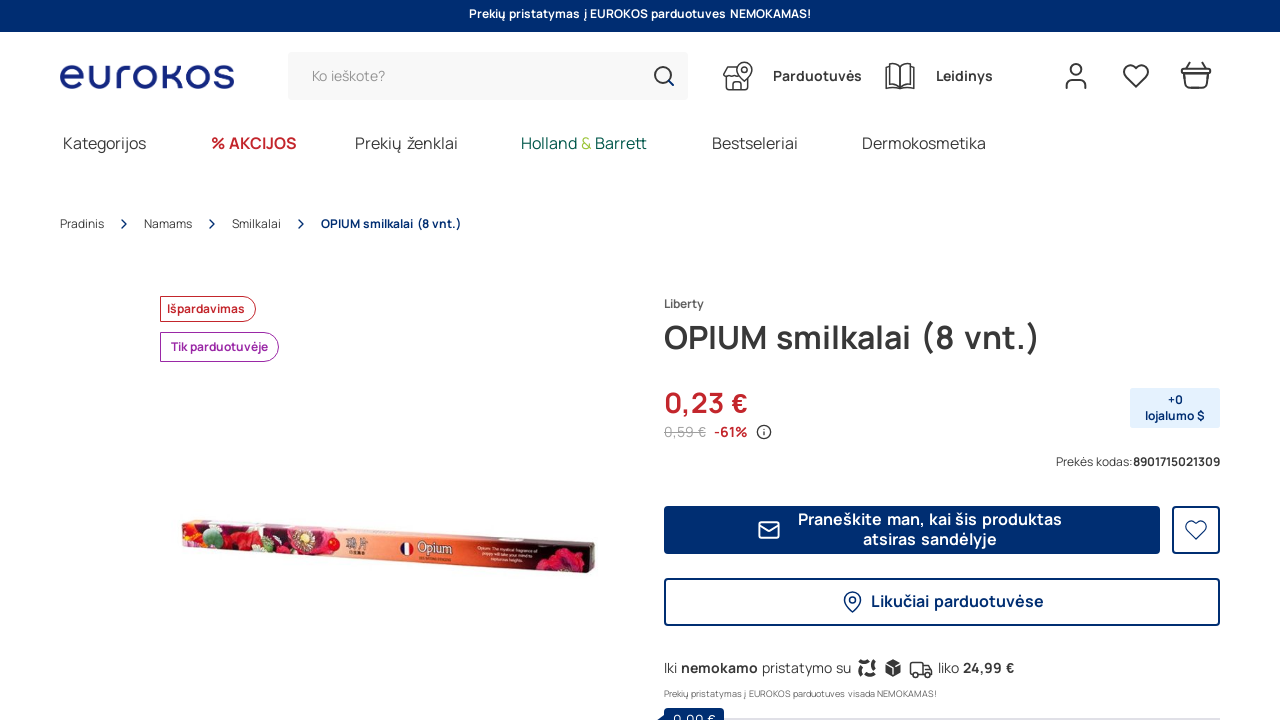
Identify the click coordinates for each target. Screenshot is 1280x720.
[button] (664, 76)
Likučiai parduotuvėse (941, 602)
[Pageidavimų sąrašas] (1136, 76)
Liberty (684, 304)
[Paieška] (488, 76)
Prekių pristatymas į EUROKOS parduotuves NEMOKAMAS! (640, 14)
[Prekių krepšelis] (1196, 76)
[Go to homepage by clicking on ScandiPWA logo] (155, 76)
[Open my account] (1076, 76)
